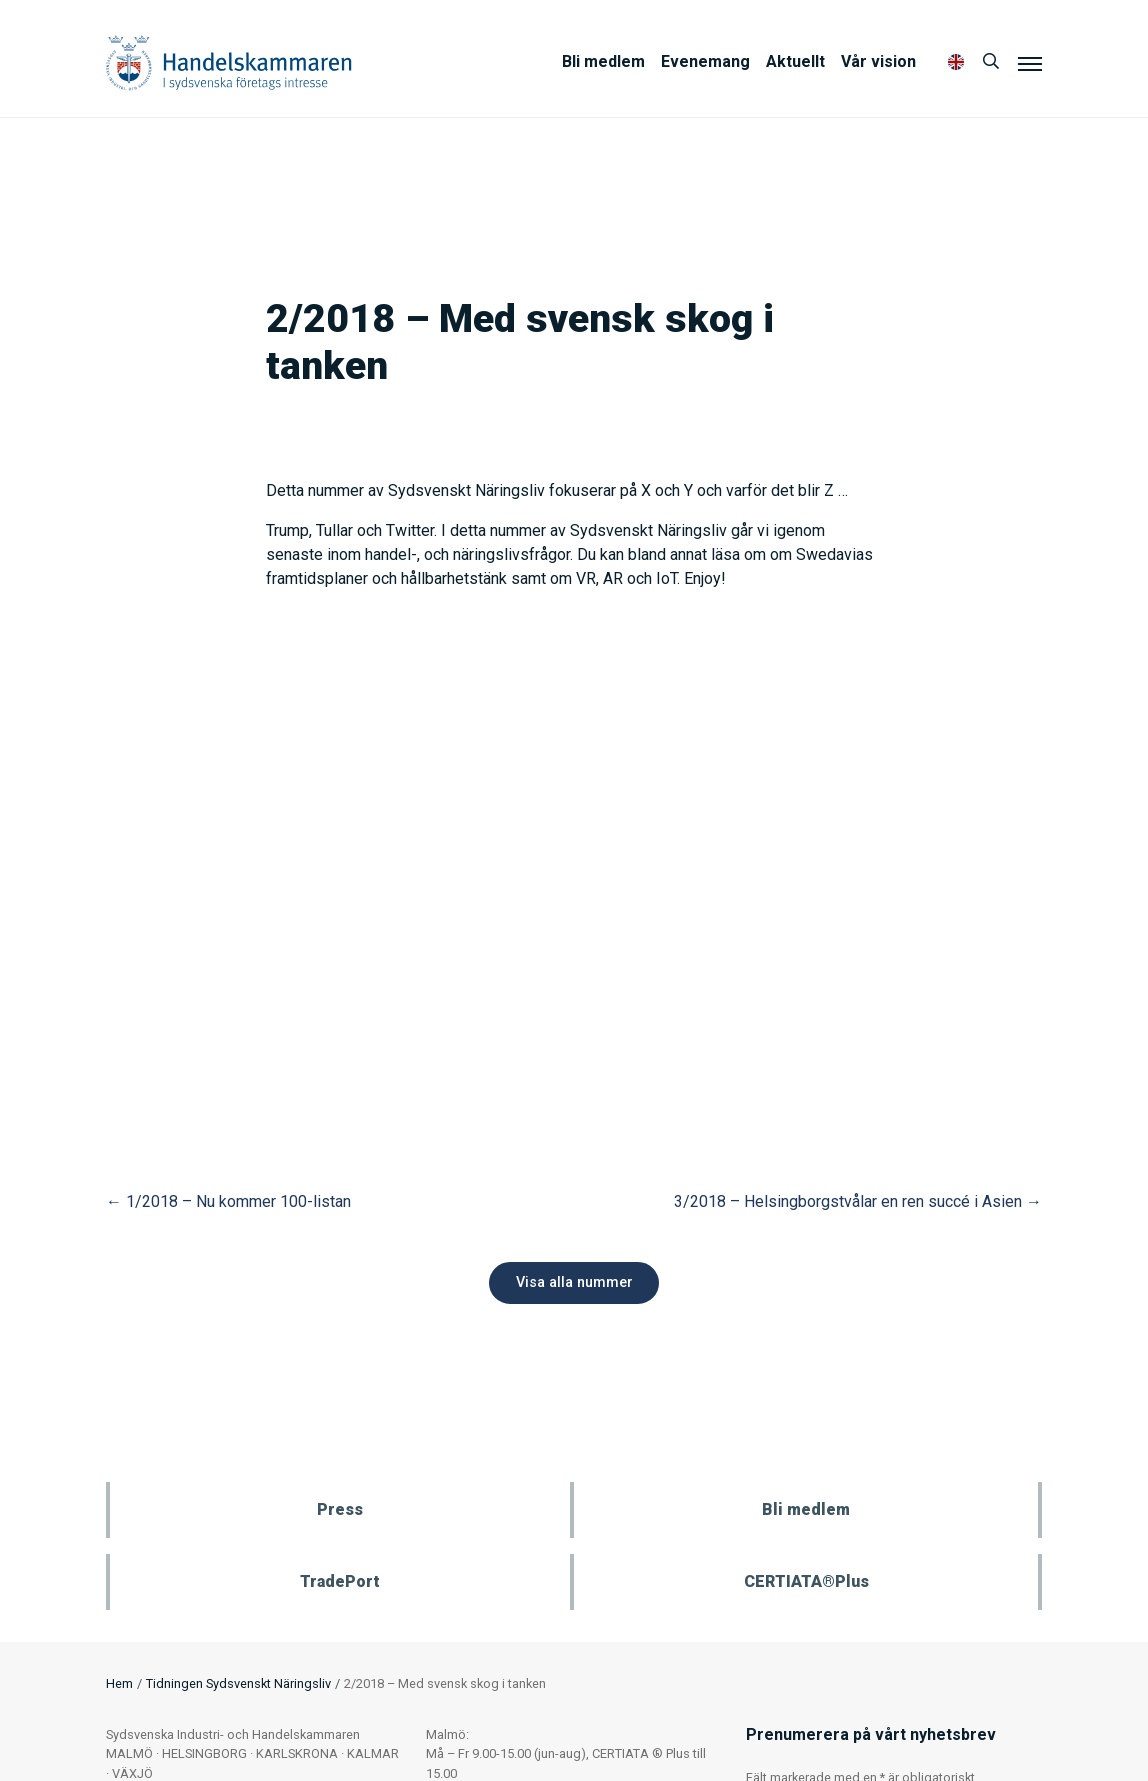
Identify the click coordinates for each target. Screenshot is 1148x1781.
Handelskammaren (229, 62)
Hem (119, 1683)
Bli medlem (603, 61)
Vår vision (878, 61)
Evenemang (705, 61)
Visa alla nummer (574, 1282)
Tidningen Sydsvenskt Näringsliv (238, 1683)
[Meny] (1030, 63)
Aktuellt (795, 61)
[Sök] (991, 62)
